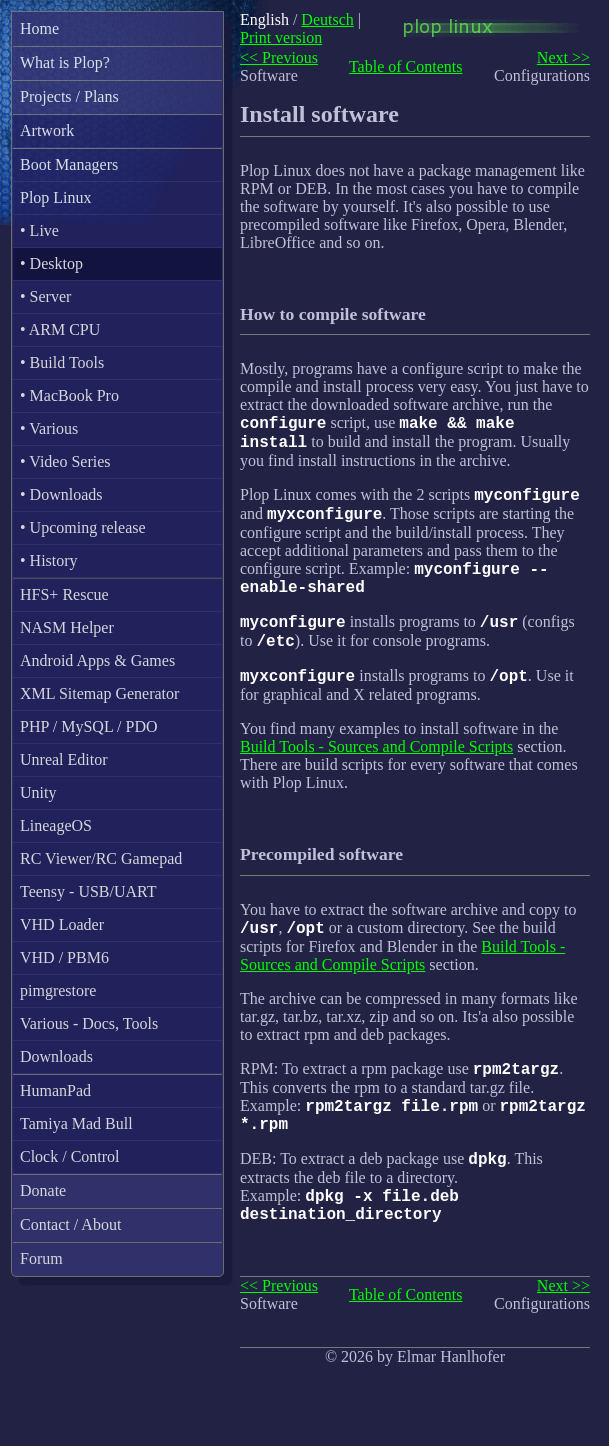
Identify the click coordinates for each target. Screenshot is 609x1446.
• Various (49, 428)
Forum (41, 1258)
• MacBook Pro (69, 395)
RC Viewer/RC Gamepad (101, 858)
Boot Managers (69, 164)
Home (39, 28)
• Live (39, 230)
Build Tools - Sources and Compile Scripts (376, 774)
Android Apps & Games (97, 660)
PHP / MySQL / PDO (89, 726)
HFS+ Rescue (64, 594)
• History (49, 560)
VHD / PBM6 (64, 957)
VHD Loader (62, 924)
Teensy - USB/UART (88, 891)
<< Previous (279, 57)
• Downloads (61, 494)
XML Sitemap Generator (99, 693)
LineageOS (56, 825)
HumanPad (55, 1090)
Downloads (56, 1056)
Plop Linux (56, 197)
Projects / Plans (69, 96)
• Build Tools (62, 362)
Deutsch (327, 19)
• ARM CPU (60, 329)
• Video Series (65, 461)
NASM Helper (67, 627)
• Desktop (51, 263)
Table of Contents (406, 66)
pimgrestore (58, 990)
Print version (281, 37)
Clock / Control (70, 1156)
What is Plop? (65, 62)
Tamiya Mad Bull (76, 1123)
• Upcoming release (83, 527)
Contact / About (70, 1224)
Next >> (563, 57)
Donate (43, 1190)
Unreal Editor (64, 759)
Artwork (47, 130)
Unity (38, 792)
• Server (45, 296)
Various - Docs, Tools (89, 1023)
